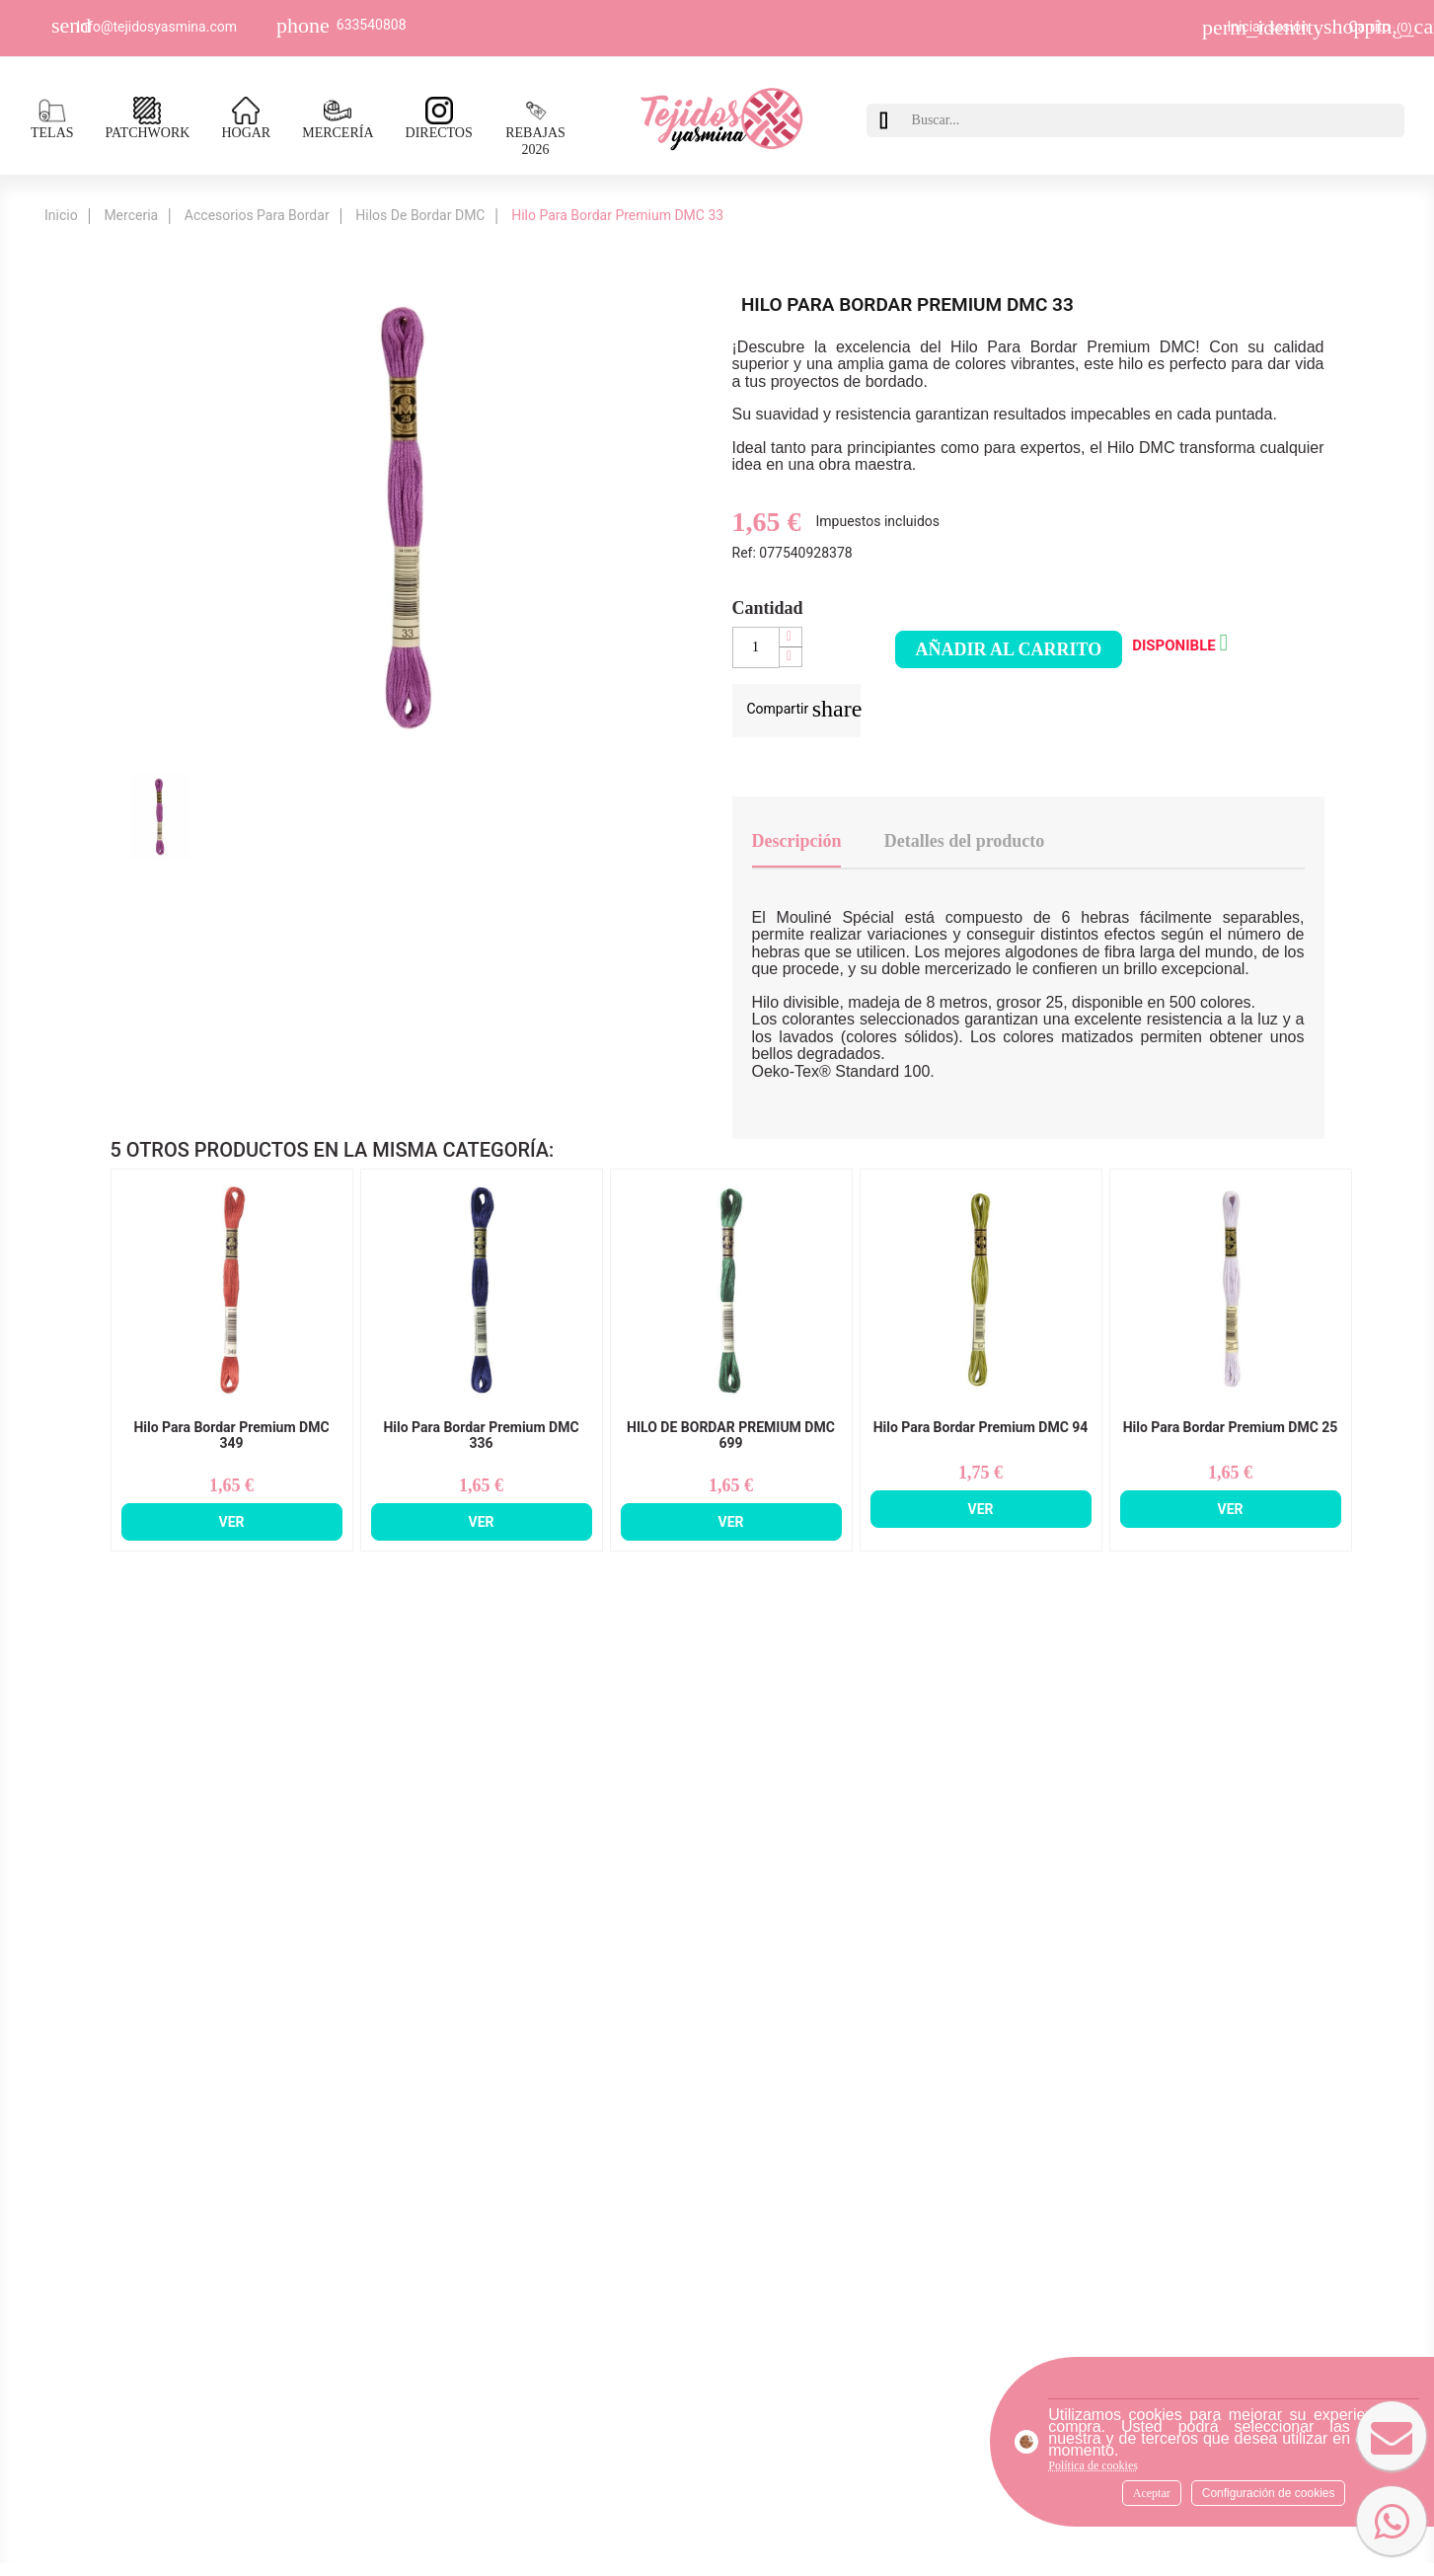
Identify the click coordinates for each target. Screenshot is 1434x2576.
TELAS (52, 118)
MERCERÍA (337, 118)
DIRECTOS (439, 118)
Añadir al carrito (1009, 649)
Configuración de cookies (1268, 2493)
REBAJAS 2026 (535, 127)
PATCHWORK (148, 118)
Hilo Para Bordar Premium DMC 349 (231, 1435)
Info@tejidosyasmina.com (157, 27)
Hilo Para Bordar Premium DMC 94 (981, 1427)
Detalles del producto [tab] (964, 841)
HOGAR (245, 118)
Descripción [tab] (797, 841)
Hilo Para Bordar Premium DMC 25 (1230, 1427)
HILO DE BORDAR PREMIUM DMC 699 (731, 1435)
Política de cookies (1093, 2465)
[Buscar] (1153, 120)
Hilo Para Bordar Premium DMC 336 (480, 1435)
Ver (232, 1522)
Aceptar (1151, 2493)
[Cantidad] (756, 647)
